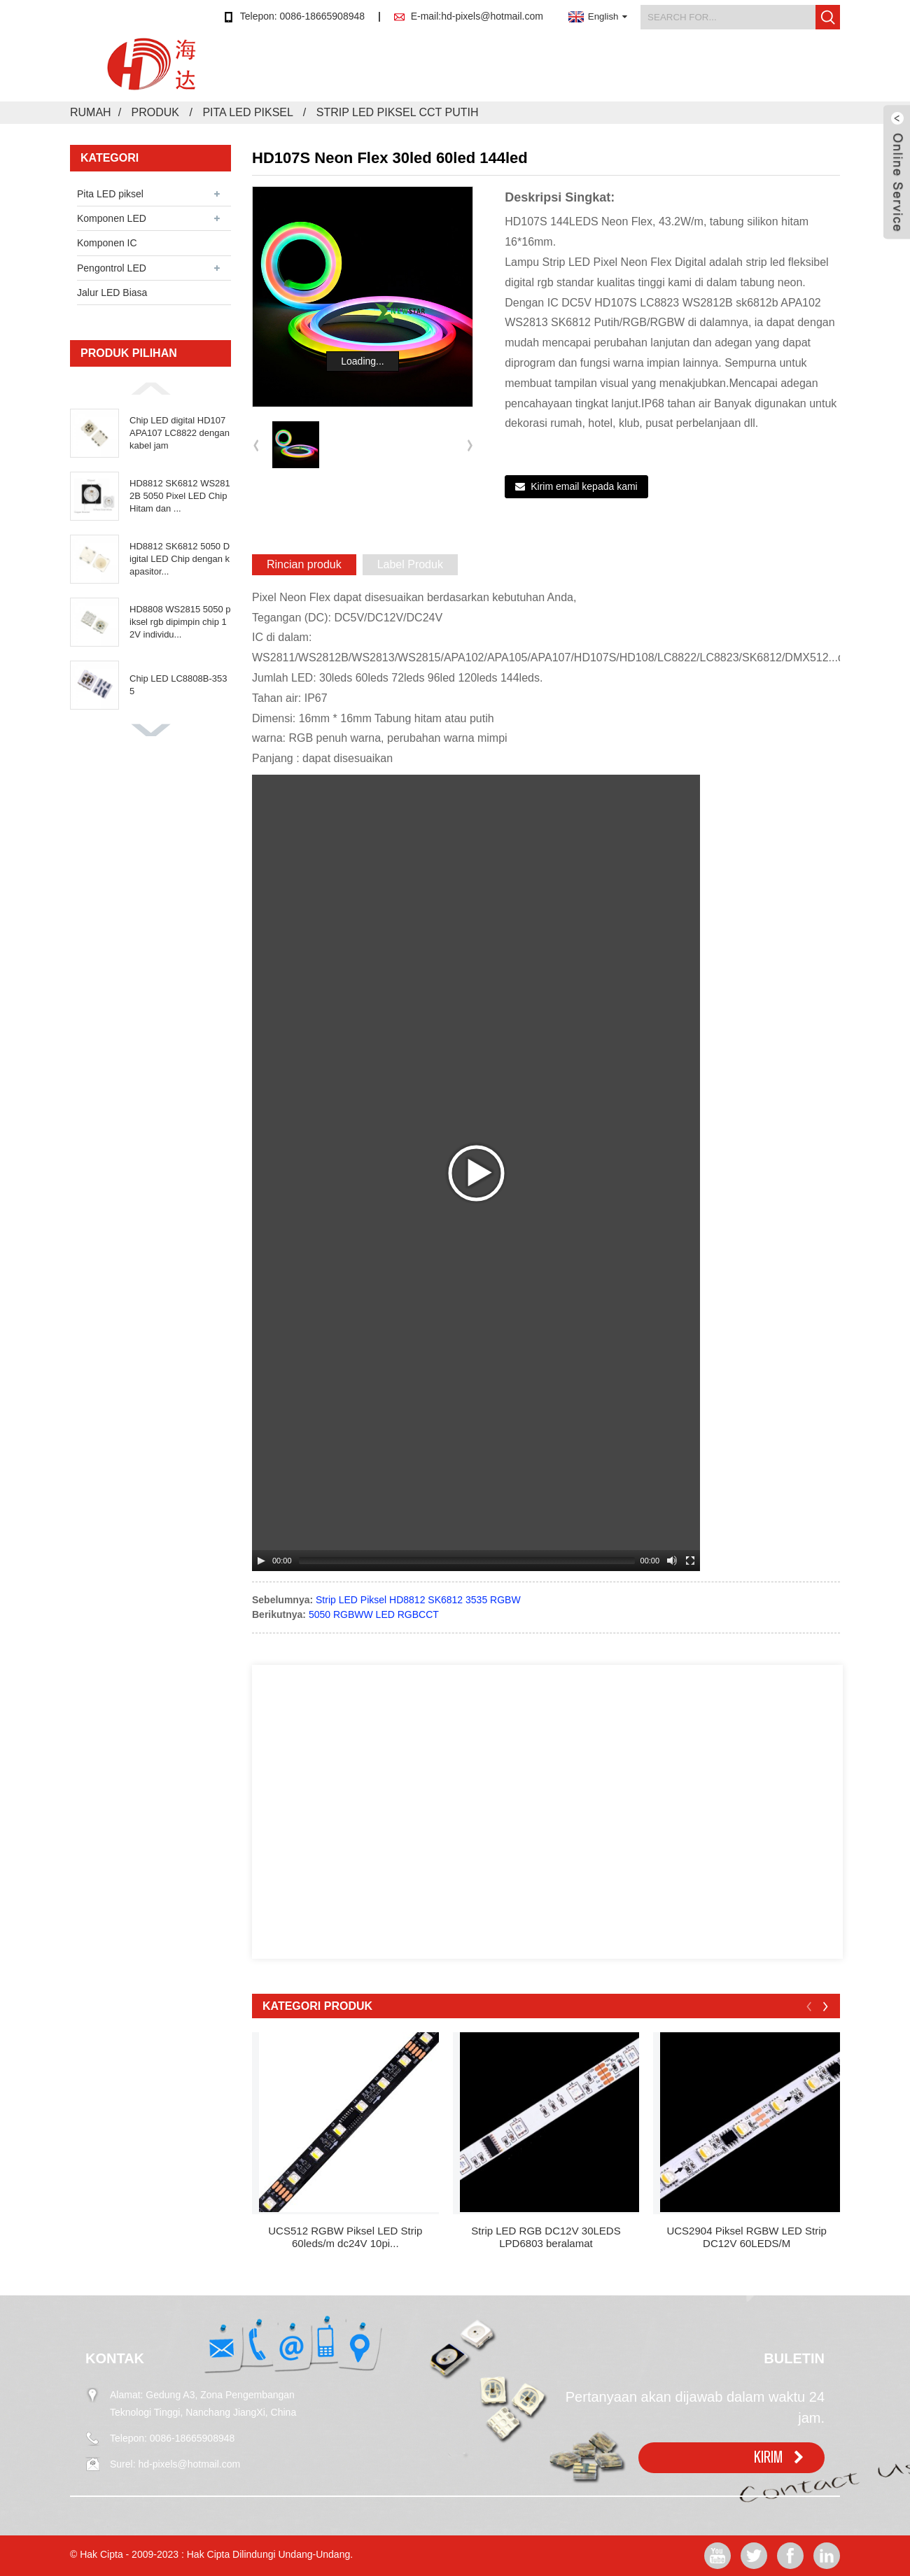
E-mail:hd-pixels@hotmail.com (477, 16)
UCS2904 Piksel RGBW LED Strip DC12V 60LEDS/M (746, 2237)
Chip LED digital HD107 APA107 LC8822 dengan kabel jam (180, 433)
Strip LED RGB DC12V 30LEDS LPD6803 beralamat (545, 2237)
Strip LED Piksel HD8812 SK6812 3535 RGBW (418, 1599)
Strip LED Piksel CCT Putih (397, 112)
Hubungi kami (803, 73)
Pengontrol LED (111, 268)
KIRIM (768, 2457)
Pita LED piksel (247, 112)
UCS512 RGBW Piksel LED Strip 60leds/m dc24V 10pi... (345, 2237)
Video (674, 73)
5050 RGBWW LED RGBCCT (374, 1614)
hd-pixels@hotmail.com (189, 2464)
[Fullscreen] (690, 1560)
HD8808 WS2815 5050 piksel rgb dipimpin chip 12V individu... (180, 622)
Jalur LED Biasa (112, 292)
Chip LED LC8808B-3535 (178, 684)
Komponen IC (107, 242)
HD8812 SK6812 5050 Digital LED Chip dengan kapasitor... (180, 559)
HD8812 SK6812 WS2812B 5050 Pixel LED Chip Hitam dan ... (180, 496)
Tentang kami (597, 73)
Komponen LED (111, 218)
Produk (458, 73)
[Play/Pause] (261, 1560)
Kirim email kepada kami (584, 486)
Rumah (393, 73)
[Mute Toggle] (672, 1560)
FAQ (729, 73)
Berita (519, 73)
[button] (150, 388)
